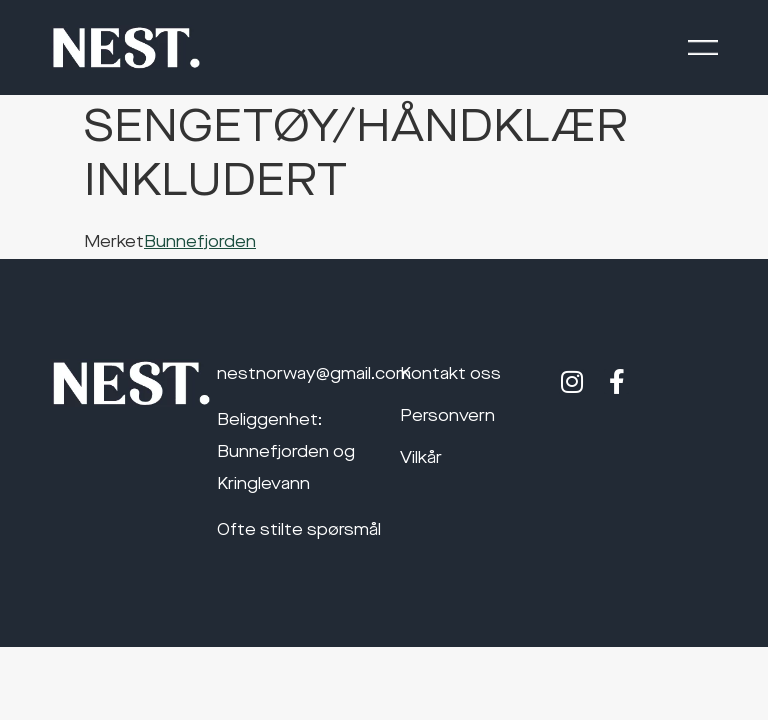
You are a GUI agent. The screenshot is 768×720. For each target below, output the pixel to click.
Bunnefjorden (200, 243)
